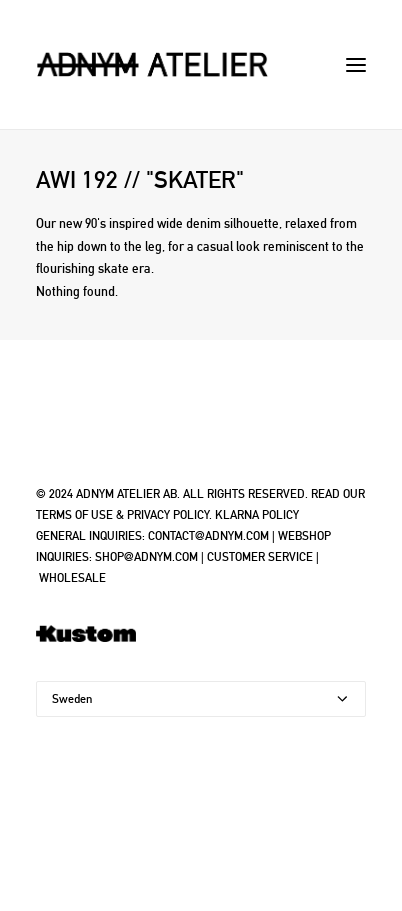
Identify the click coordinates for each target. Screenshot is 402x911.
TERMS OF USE (74, 515)
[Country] (201, 699)
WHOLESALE (72, 578)
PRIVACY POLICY (168, 515)
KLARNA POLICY (257, 515)
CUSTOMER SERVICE (260, 557)
